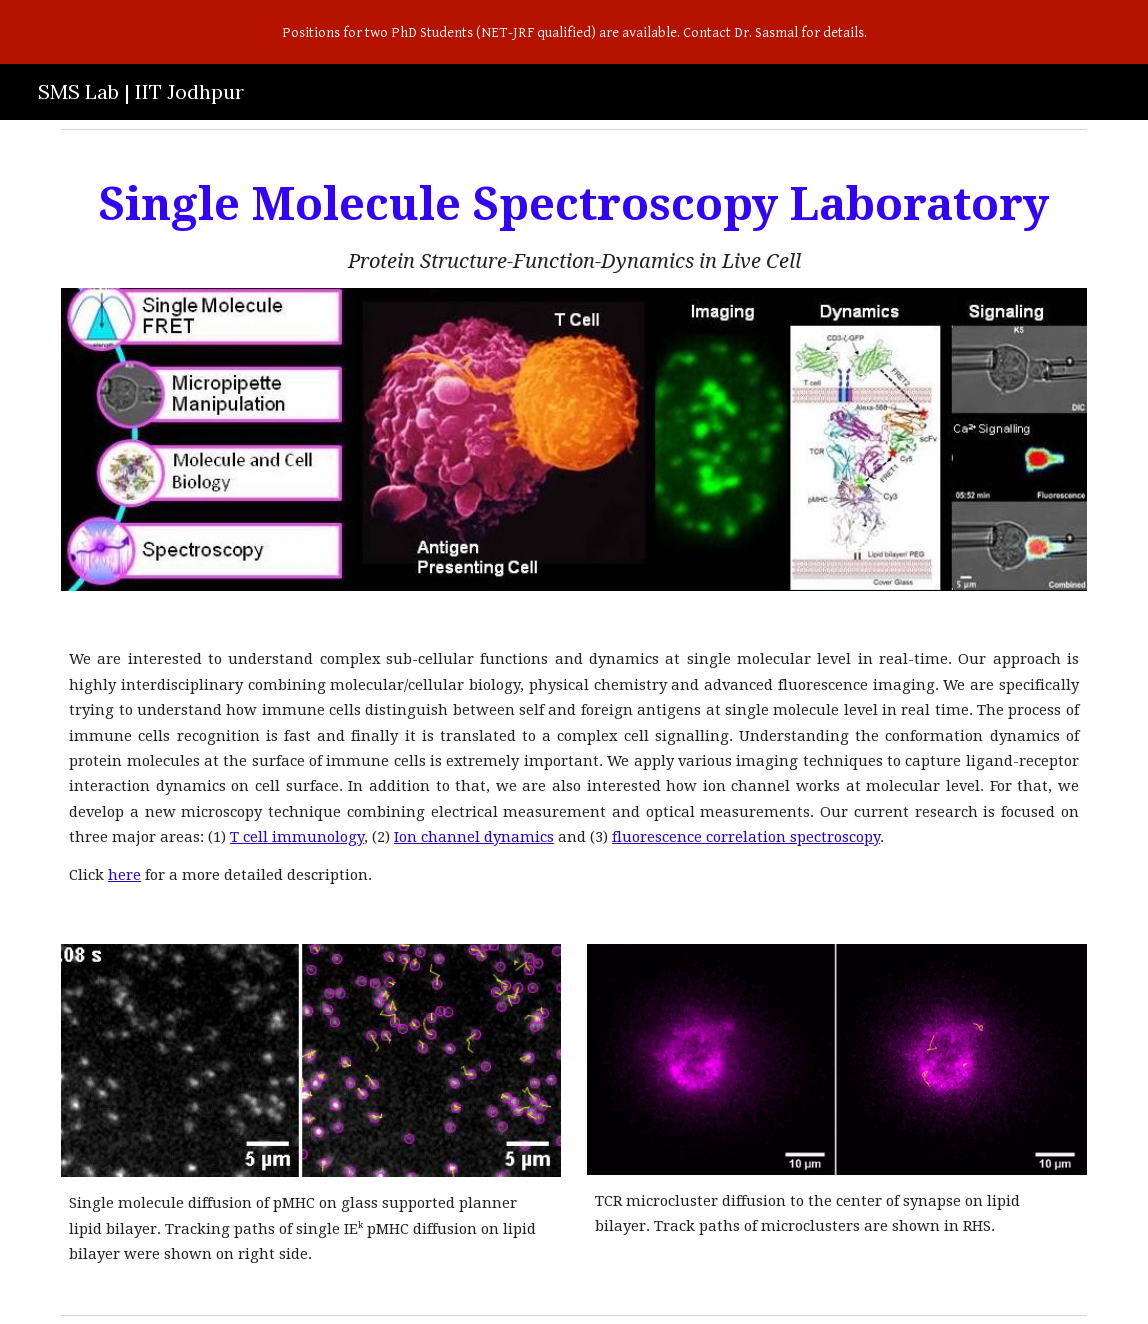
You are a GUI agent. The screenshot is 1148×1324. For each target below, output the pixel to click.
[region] (574, 32)
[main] (574, 225)
